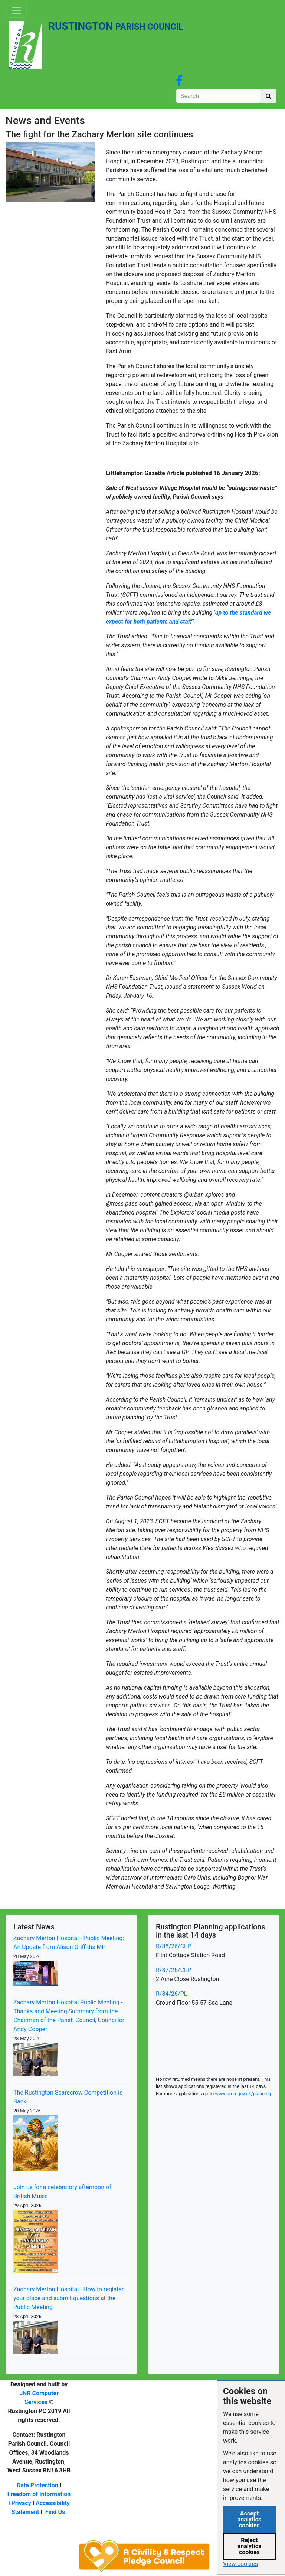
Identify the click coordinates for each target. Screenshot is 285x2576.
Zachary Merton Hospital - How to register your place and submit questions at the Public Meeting (68, 2298)
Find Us (55, 2511)
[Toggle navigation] (16, 10)
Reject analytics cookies (250, 2546)
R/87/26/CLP (173, 1970)
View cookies (240, 2563)
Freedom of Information (39, 2494)
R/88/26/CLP (173, 1946)
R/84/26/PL (171, 1993)
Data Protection (37, 2485)
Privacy (21, 2503)
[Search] (218, 96)
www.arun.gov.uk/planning (243, 2093)
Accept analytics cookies (250, 2519)
